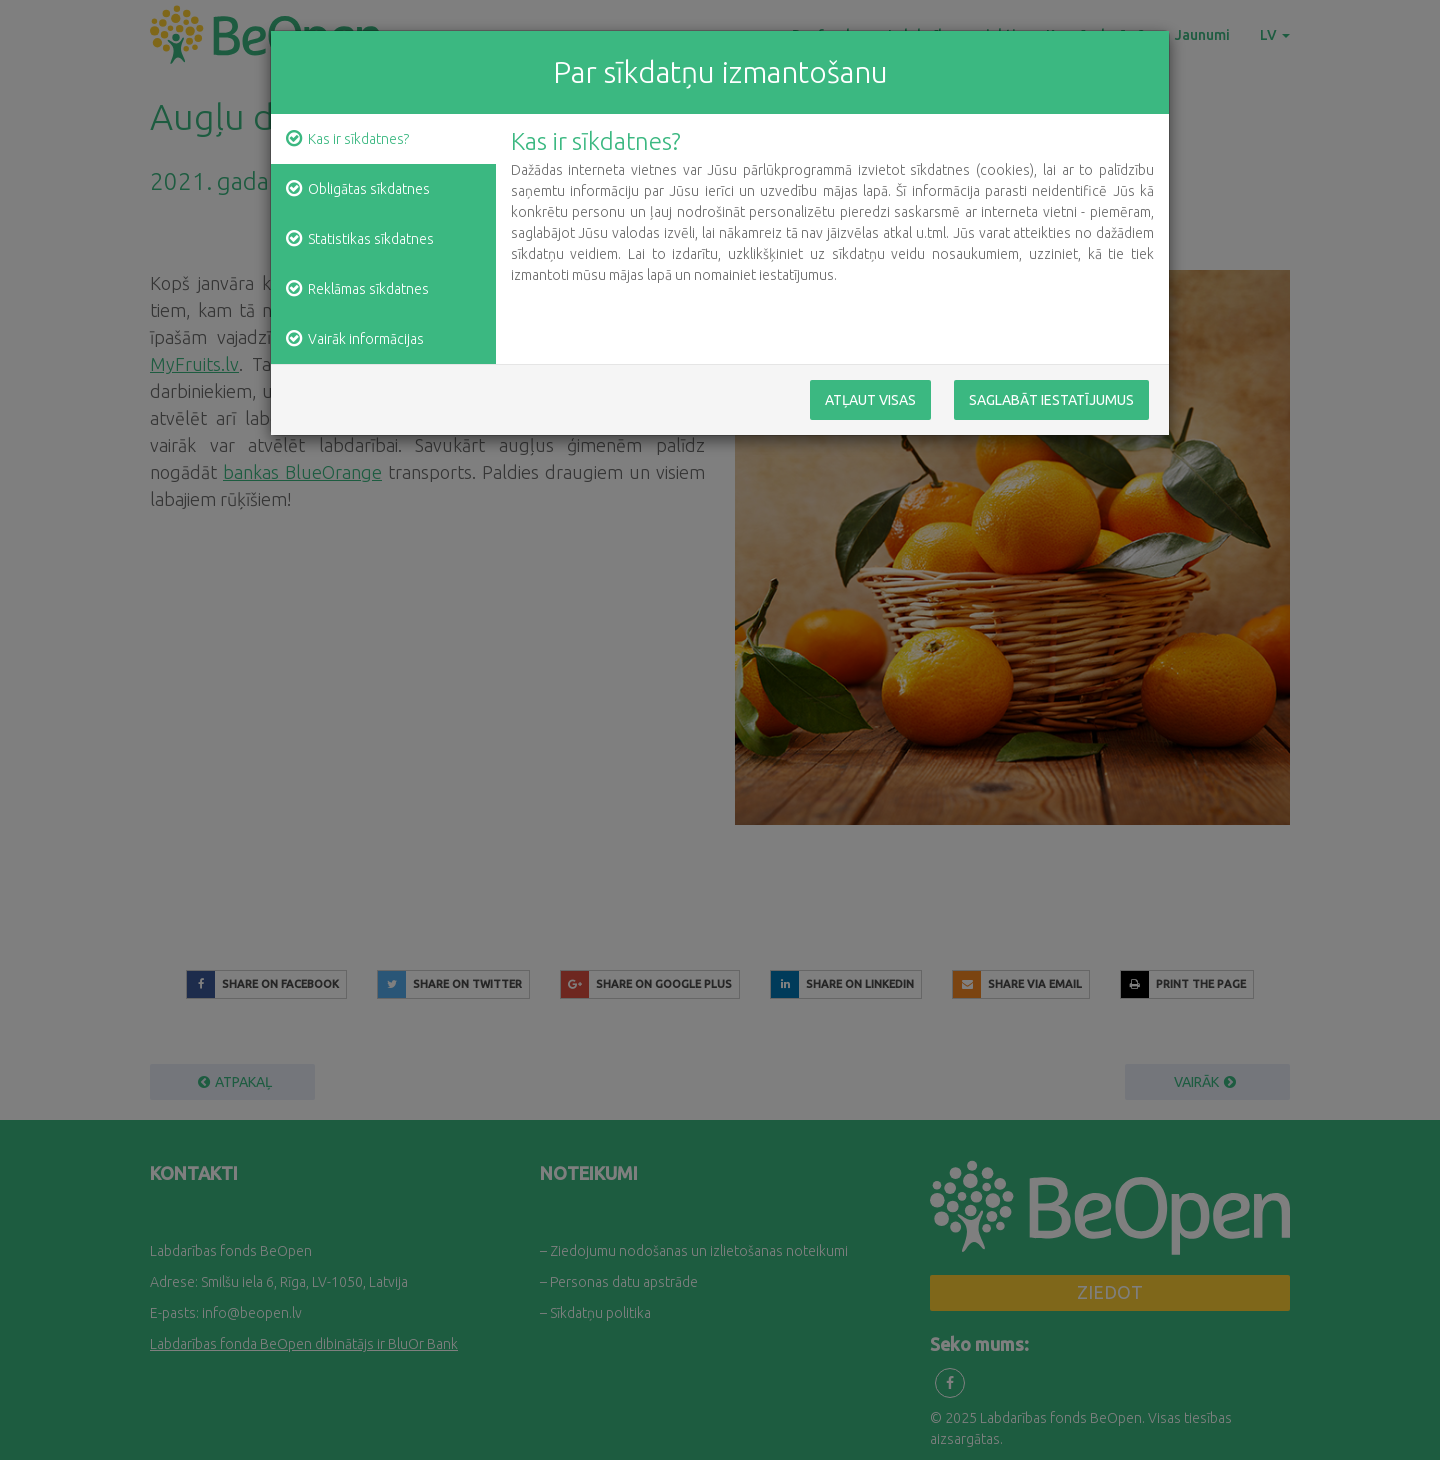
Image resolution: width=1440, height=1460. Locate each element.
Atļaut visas (870, 400)
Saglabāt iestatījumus (1051, 400)
